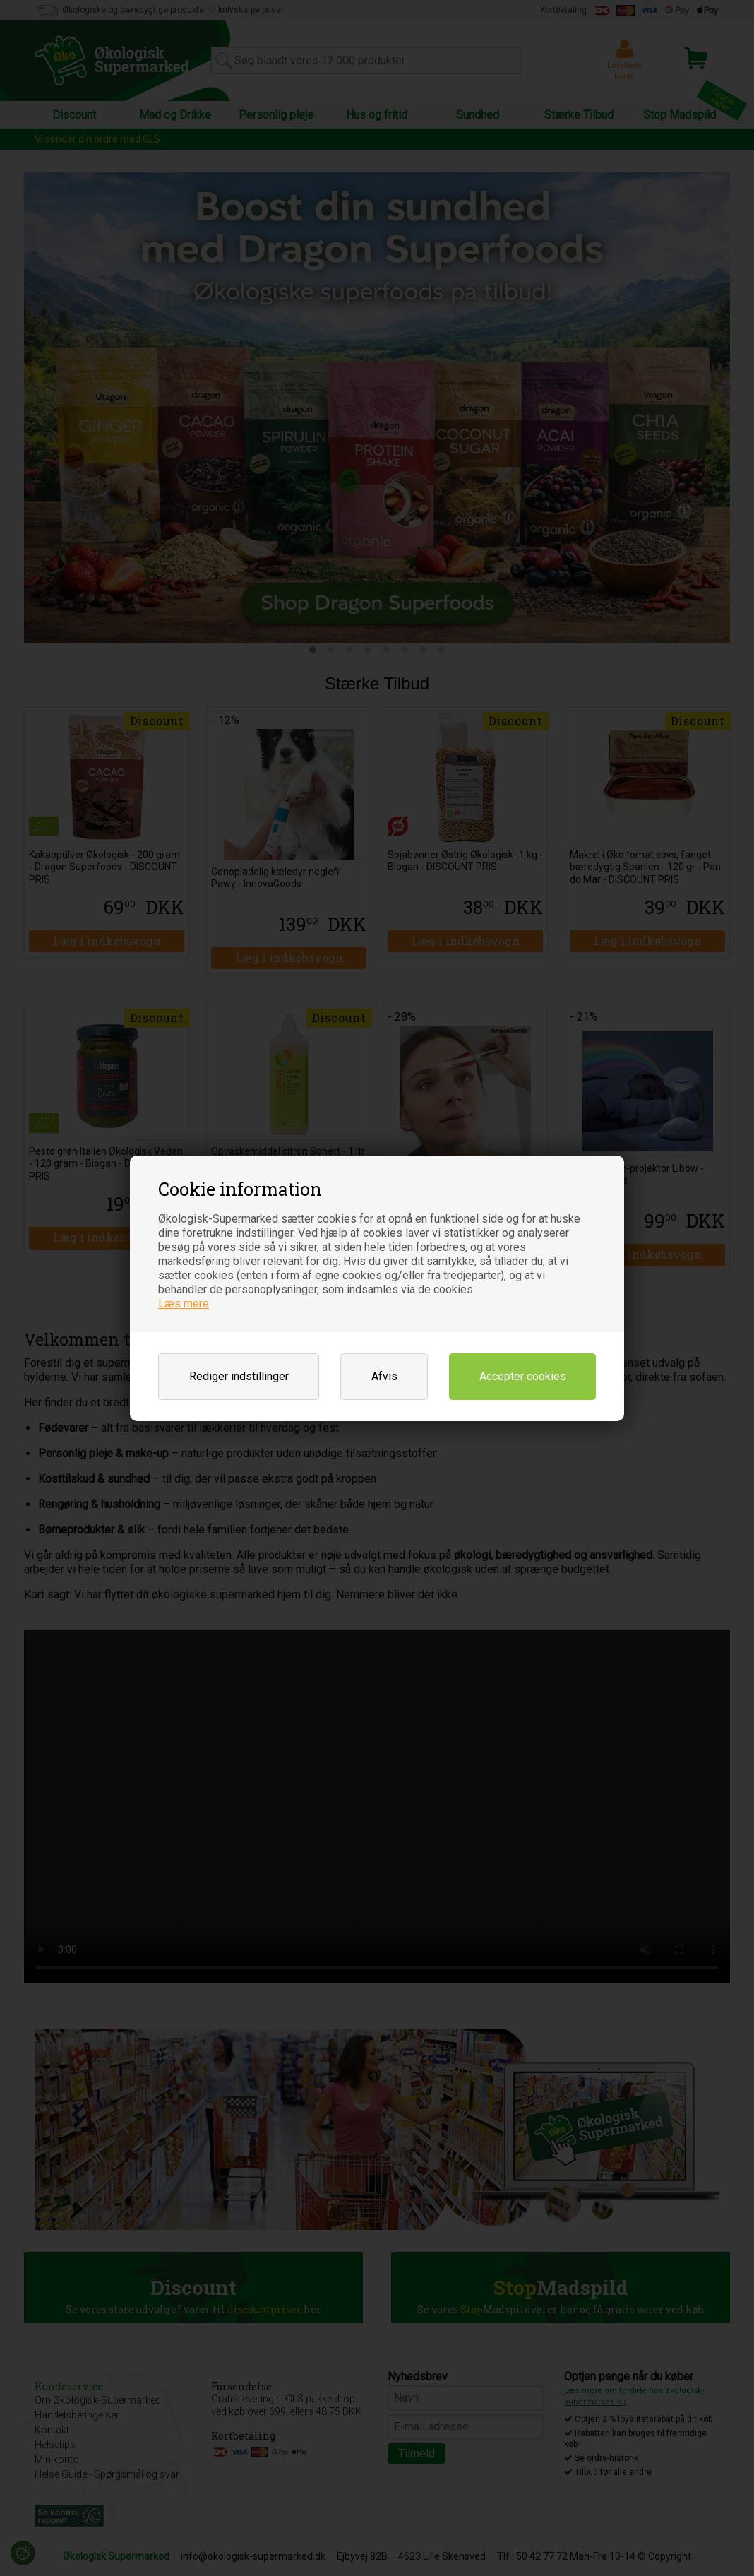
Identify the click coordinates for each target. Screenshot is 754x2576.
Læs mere (183, 1303)
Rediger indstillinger (239, 1376)
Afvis (384, 1376)
